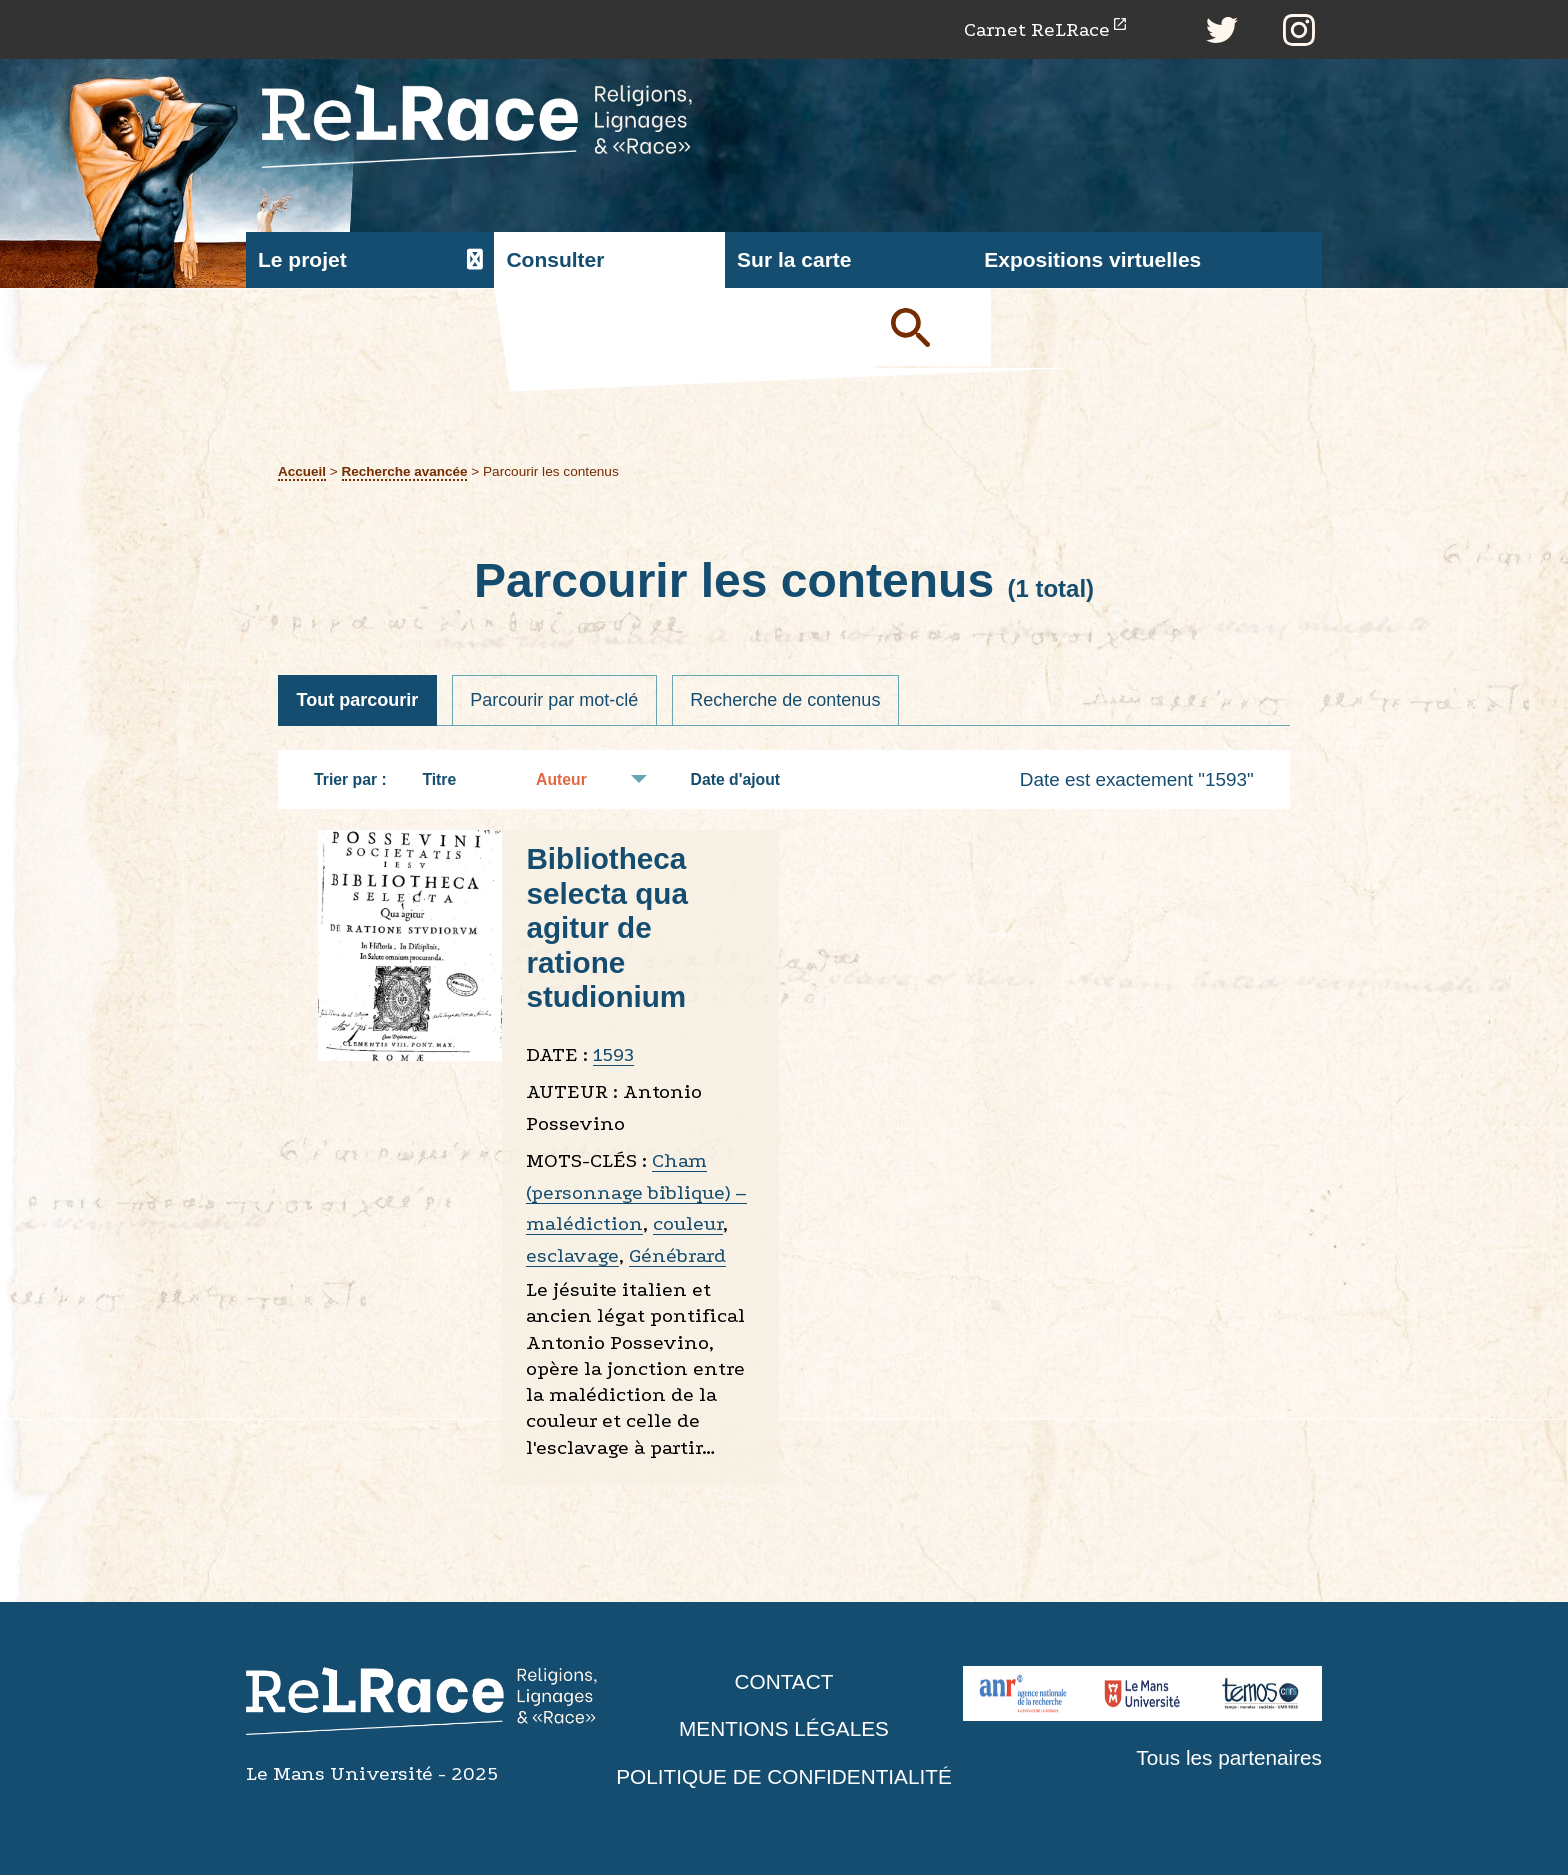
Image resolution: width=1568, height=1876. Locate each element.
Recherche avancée (405, 471)
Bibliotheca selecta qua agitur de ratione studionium (607, 929)
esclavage (572, 1256)
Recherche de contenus (788, 701)
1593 (613, 1055)
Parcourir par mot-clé (556, 701)
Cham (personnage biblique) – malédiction (636, 1194)
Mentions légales (784, 1730)
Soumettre (934, 328)
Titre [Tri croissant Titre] (449, 780)
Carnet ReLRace (1035, 29)
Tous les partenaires (1228, 1758)
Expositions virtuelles (1092, 260)
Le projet (302, 260)
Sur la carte (794, 260)
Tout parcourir (358, 701)
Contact (784, 1682)
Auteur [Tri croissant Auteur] (571, 780)
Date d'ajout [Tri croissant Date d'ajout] (746, 780)
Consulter (555, 260)
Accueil (302, 471)
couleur (688, 1225)
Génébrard (677, 1256)
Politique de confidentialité (784, 1777)
